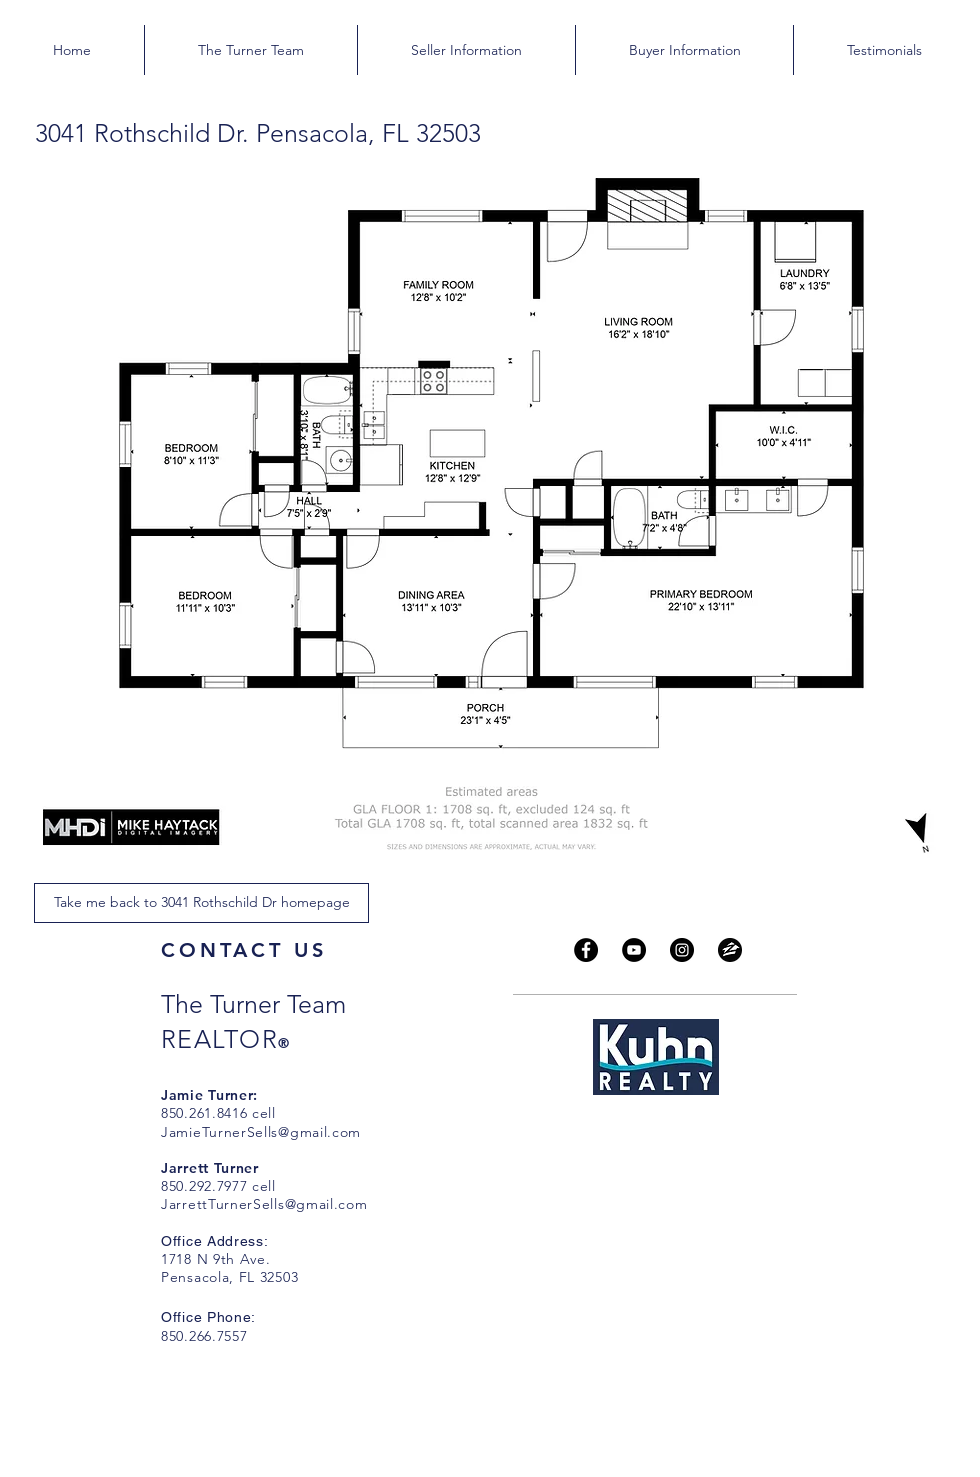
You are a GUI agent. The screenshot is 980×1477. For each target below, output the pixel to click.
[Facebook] (586, 950)
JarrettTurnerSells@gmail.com (264, 1204)
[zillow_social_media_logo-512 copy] (730, 950)
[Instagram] (682, 950)
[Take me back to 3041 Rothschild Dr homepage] (201, 903)
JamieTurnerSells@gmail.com (261, 1132)
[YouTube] (634, 950)
